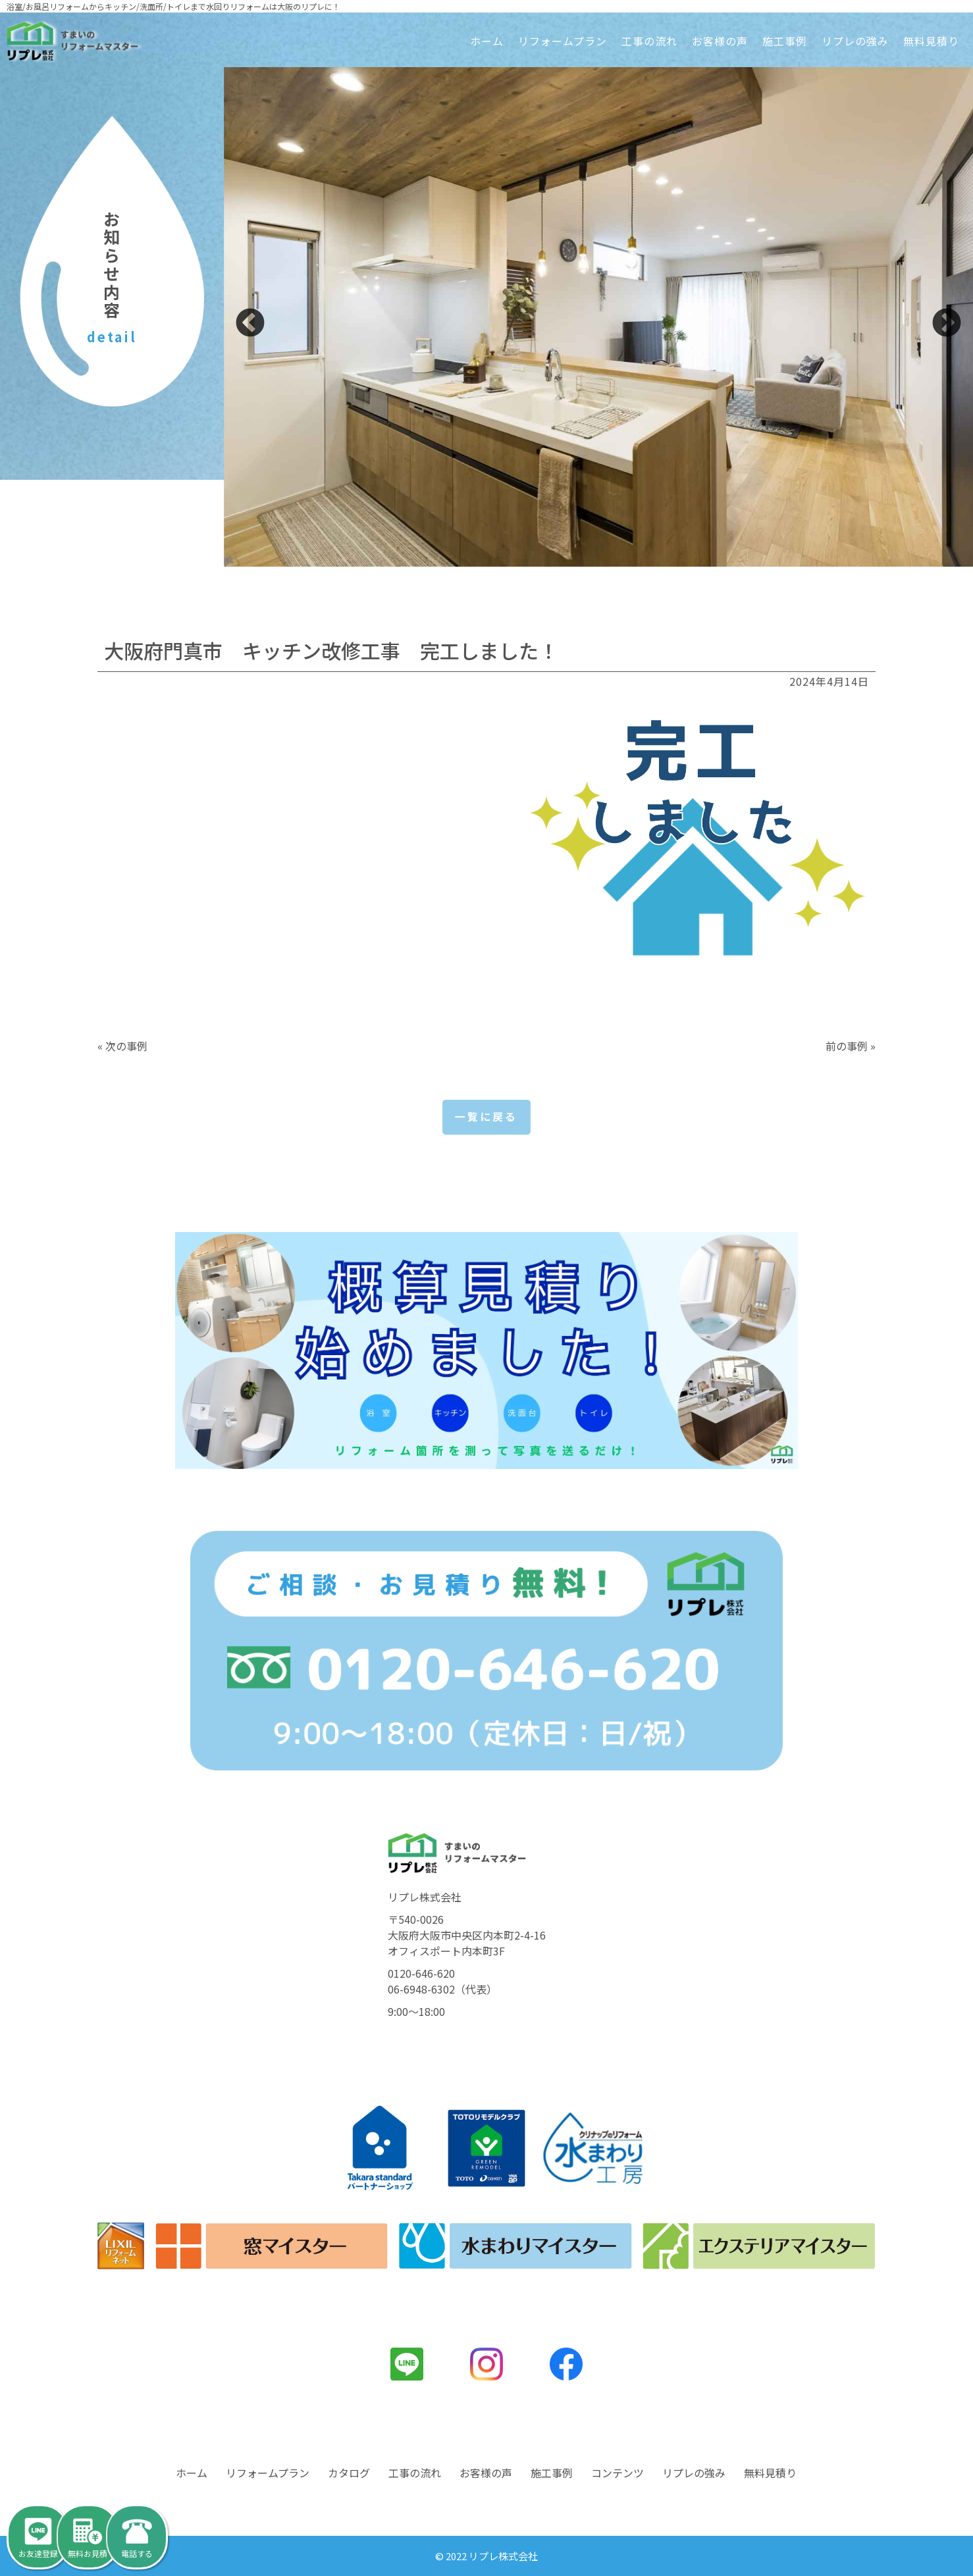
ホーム (487, 41)
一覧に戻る (486, 1117)
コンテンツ (617, 2473)
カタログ (349, 2473)
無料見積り (931, 41)
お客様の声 (720, 41)
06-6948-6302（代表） (442, 1989)
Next (946, 323)
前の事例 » (851, 1046)
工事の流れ (649, 41)
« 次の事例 (122, 1046)
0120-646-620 (421, 1974)
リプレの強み (855, 41)
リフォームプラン (562, 41)
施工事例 (784, 41)
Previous (250, 323)
